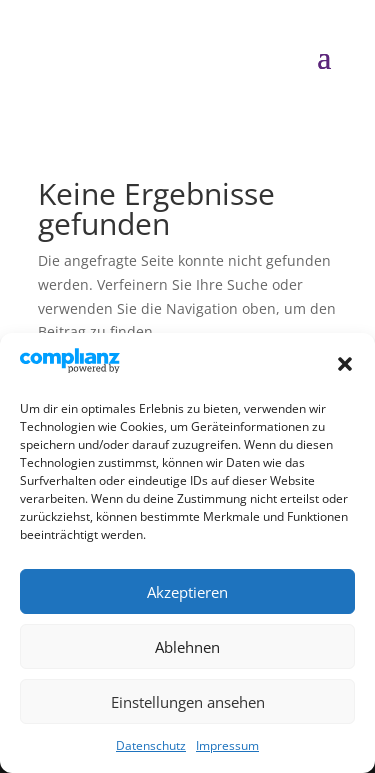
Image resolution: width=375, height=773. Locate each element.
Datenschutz (151, 745)
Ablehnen (187, 647)
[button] (345, 364)
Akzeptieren (187, 592)
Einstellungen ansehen (188, 702)
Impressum (227, 745)
